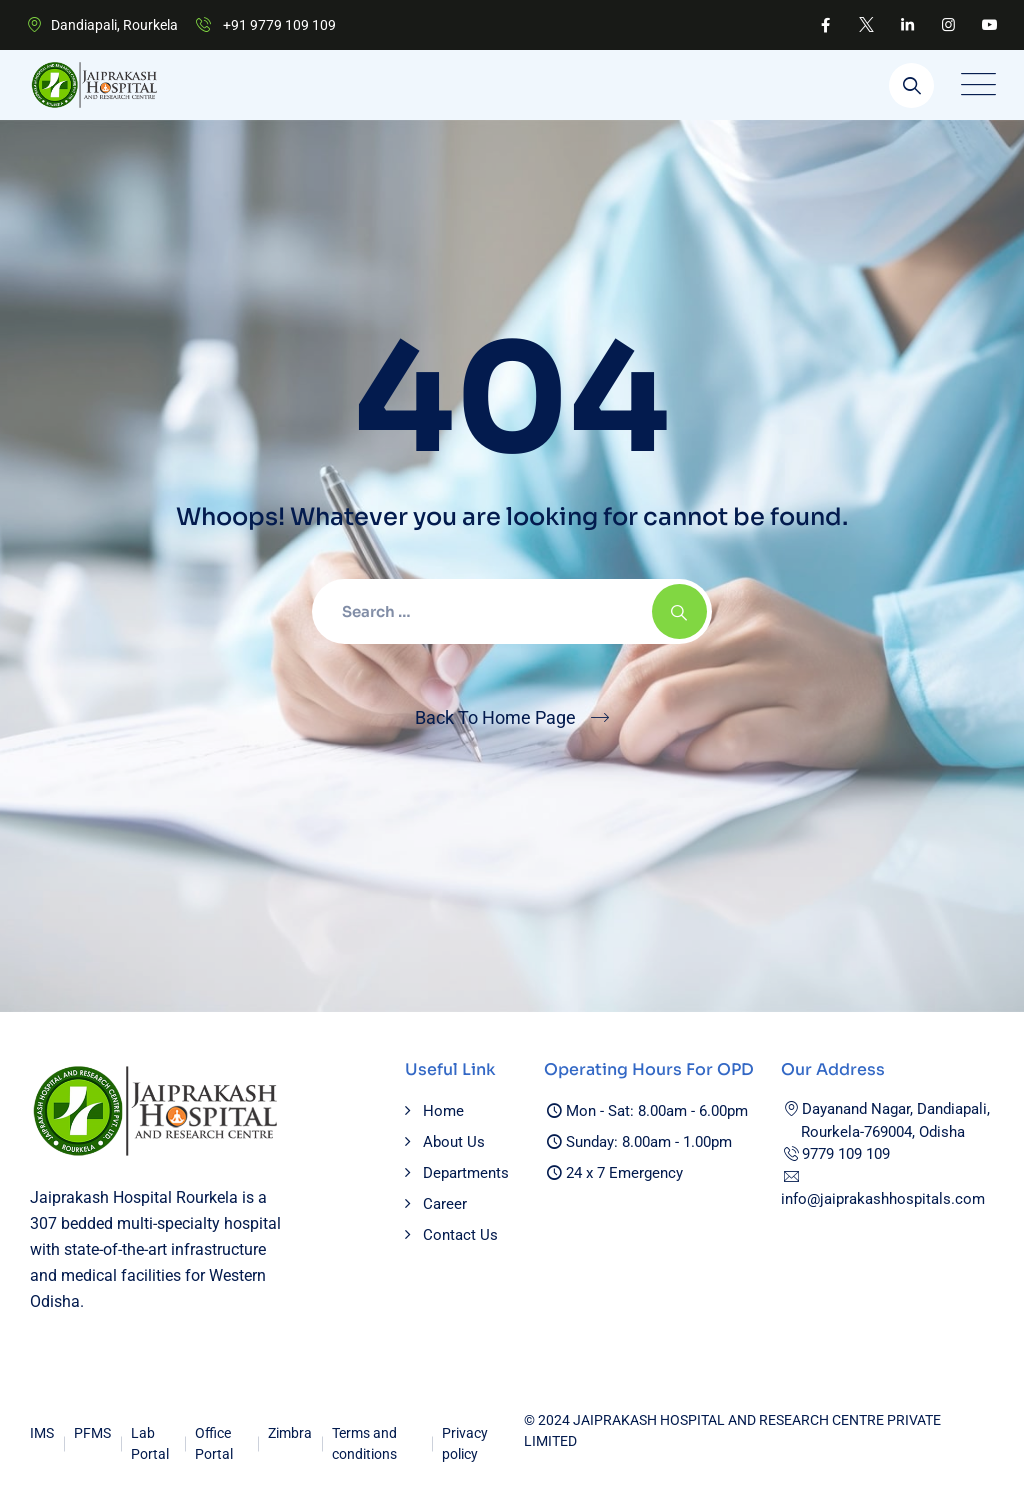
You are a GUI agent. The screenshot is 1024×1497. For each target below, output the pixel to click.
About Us (454, 1142)
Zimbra (290, 1433)
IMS (42, 1433)
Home (443, 1111)
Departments (466, 1173)
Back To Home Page (495, 717)
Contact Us (460, 1235)
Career (445, 1204)
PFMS (92, 1433)
